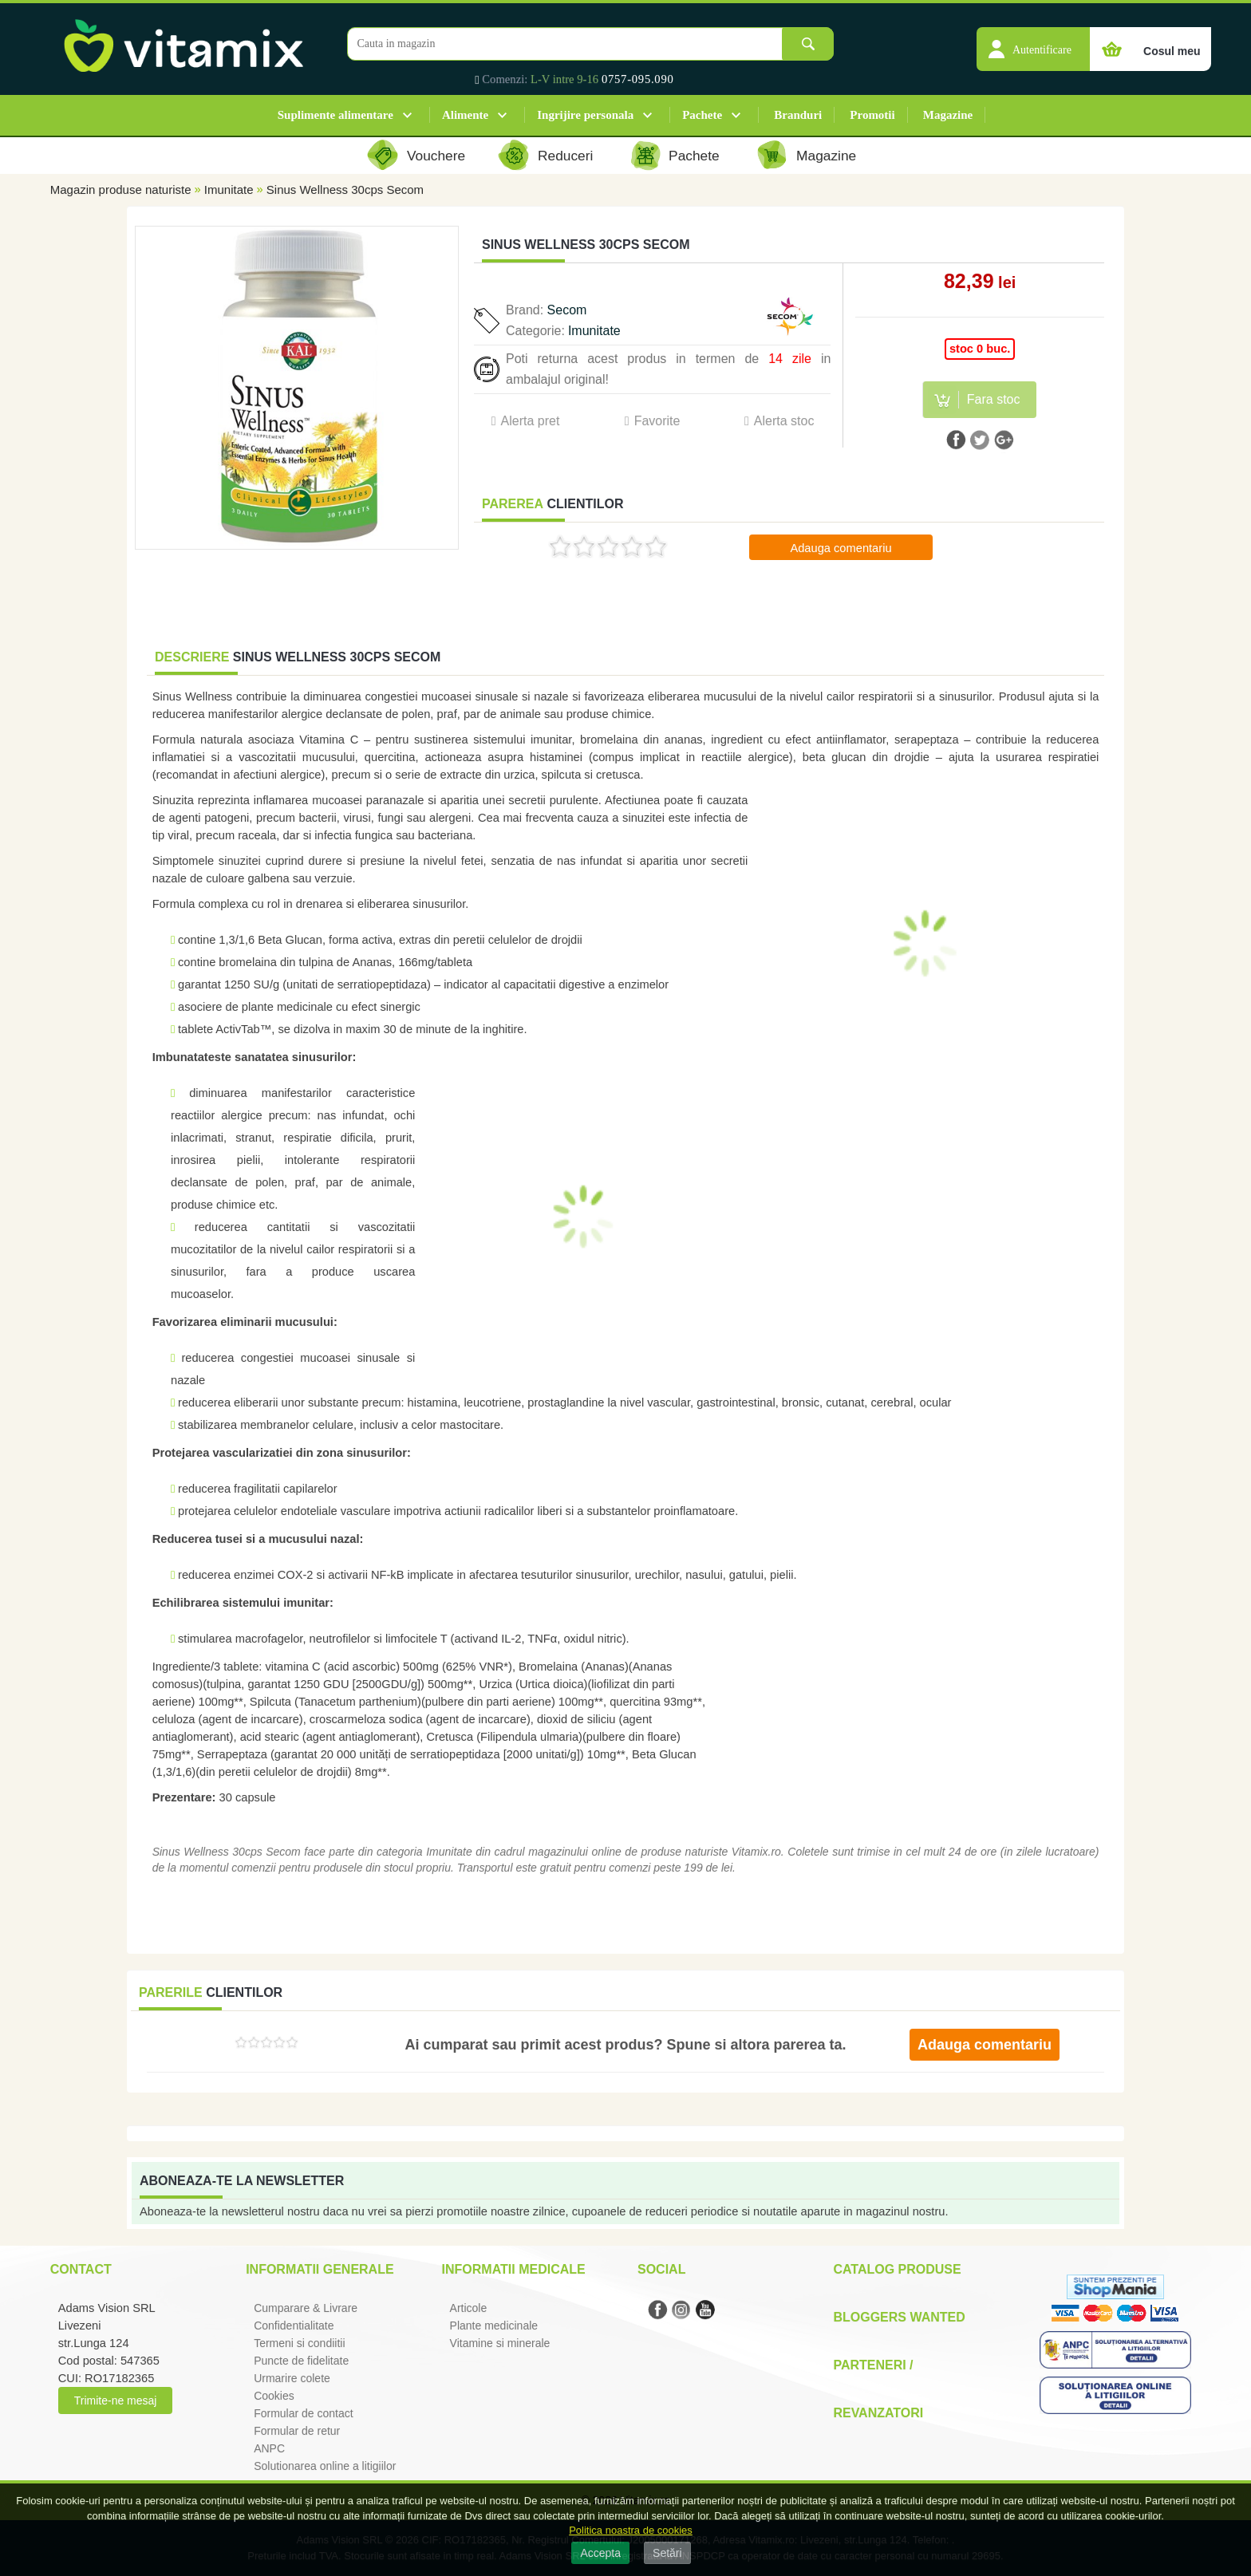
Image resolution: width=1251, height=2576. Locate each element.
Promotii (872, 114)
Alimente (465, 114)
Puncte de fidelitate (301, 2360)
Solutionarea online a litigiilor (325, 2466)
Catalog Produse (897, 2269)
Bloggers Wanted (899, 2317)
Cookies (274, 2395)
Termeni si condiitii (299, 2343)
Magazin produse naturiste (120, 189)
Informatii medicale (514, 2269)
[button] (1033, 40)
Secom (567, 310)
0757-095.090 (638, 79)
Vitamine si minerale (500, 2343)
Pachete (702, 114)
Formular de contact (303, 2413)
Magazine (948, 114)
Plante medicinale (494, 2325)
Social (661, 2269)
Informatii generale (319, 2269)
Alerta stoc (784, 421)
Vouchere (436, 156)
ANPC (269, 2448)
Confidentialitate (293, 2325)
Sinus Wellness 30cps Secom (345, 189)
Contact (81, 2269)
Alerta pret (530, 421)
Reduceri (565, 156)
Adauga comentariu (840, 548)
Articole (468, 2308)
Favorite (657, 421)
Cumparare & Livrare (305, 2308)
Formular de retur (297, 2430)
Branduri (798, 114)
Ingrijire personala (585, 114)
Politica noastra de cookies (631, 2530)
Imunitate (229, 189)
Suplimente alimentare (335, 114)
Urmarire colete (292, 2378)
